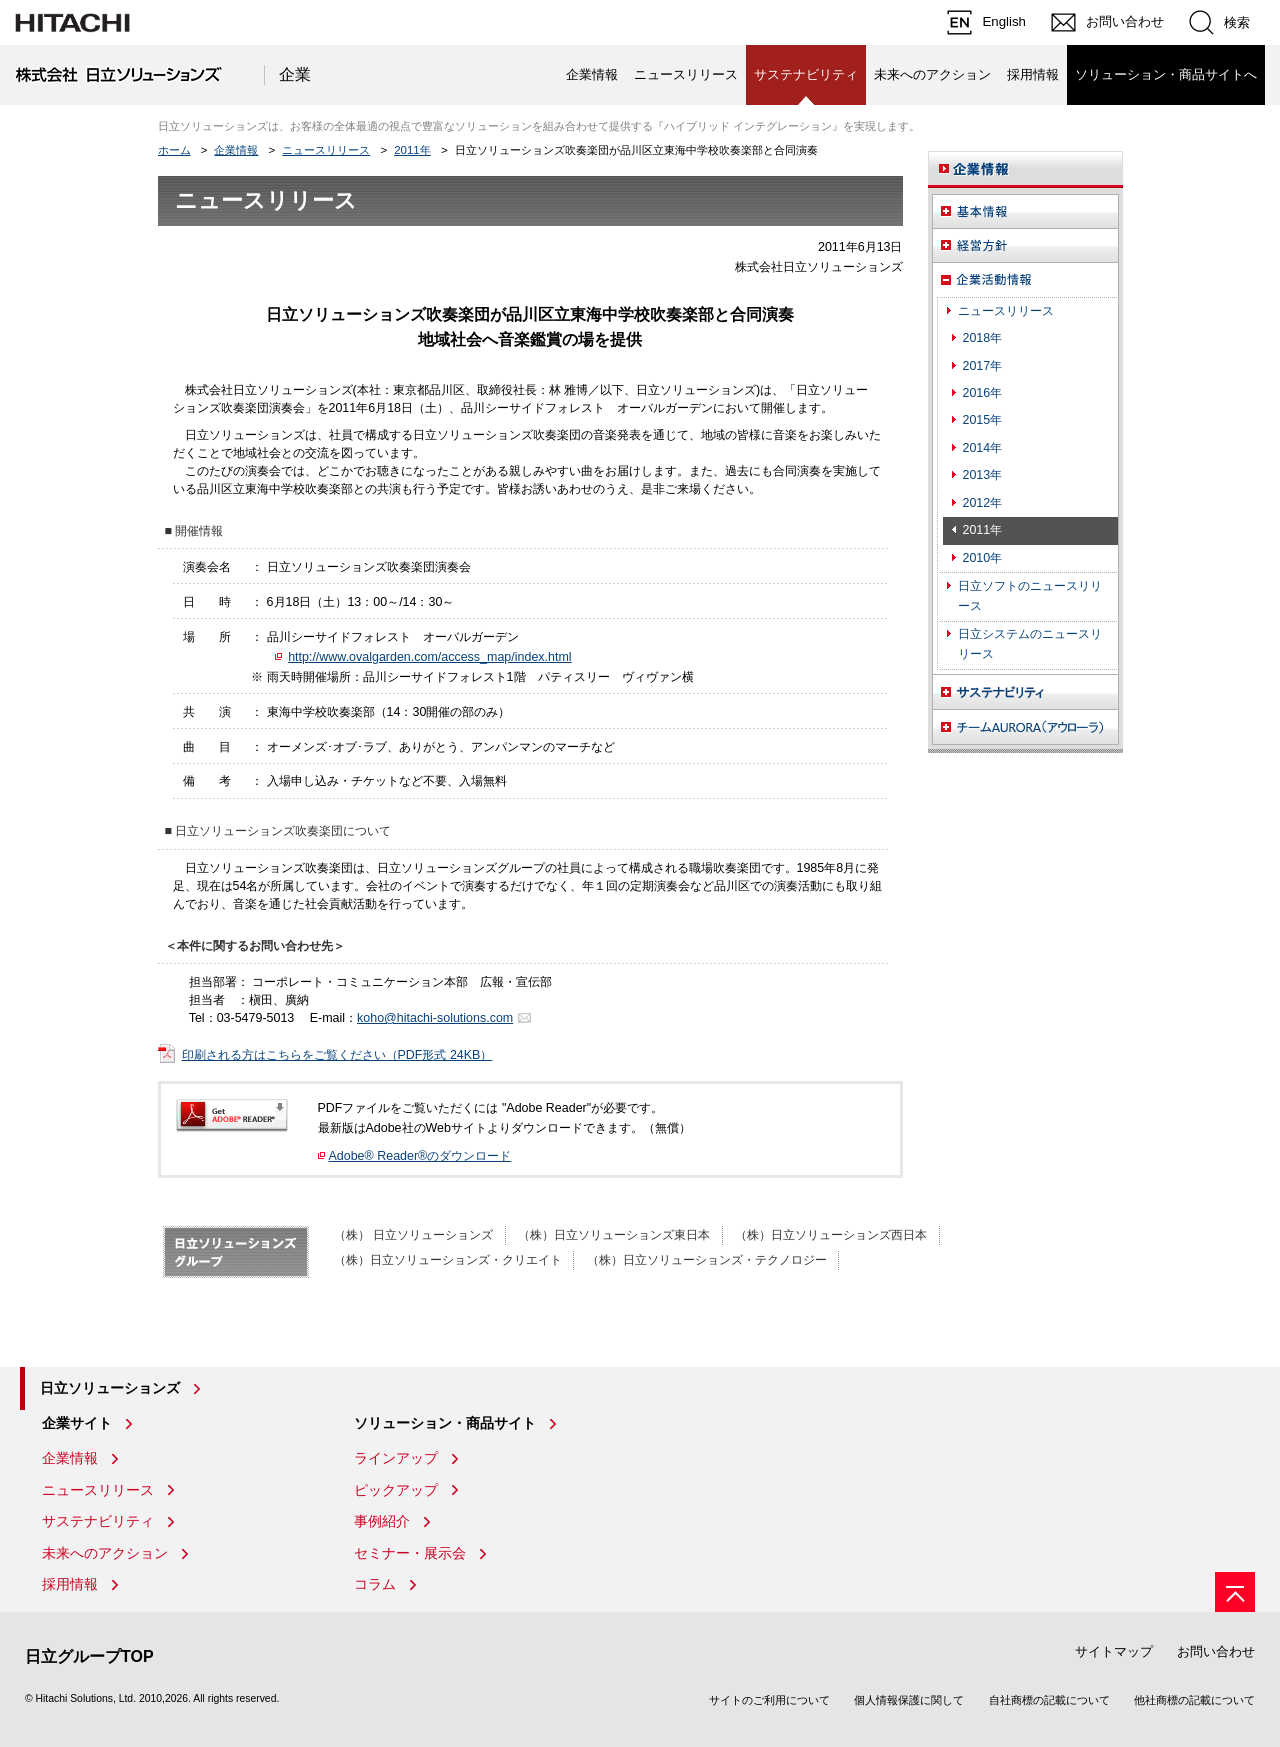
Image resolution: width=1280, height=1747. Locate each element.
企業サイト (77, 1423)
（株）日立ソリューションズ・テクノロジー (707, 1260)
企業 (295, 74)
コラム (375, 1584)
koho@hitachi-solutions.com (435, 1018)
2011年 (412, 150)
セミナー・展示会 (410, 1553)
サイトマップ (1114, 1651)
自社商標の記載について (1049, 1700)
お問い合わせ (1216, 1651)
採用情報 (1033, 74)
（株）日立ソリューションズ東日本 (614, 1235)
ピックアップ (396, 1490)
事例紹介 (382, 1521)
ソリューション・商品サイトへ (1166, 74)
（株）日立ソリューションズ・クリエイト (448, 1260)
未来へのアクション (932, 74)
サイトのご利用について (769, 1700)
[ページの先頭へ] (1235, 1592)
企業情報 (592, 74)
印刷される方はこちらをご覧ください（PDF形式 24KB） (337, 1055)
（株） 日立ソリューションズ (413, 1235)
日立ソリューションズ (110, 1388)
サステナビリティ (98, 1521)
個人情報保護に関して (909, 1700)
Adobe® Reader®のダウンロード (420, 1156)
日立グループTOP (89, 1656)
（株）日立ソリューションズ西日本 (831, 1235)
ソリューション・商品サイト (445, 1423)
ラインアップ (396, 1458)
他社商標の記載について (1194, 1700)
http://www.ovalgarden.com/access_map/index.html (429, 657)
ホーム (174, 150)
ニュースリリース (686, 74)
